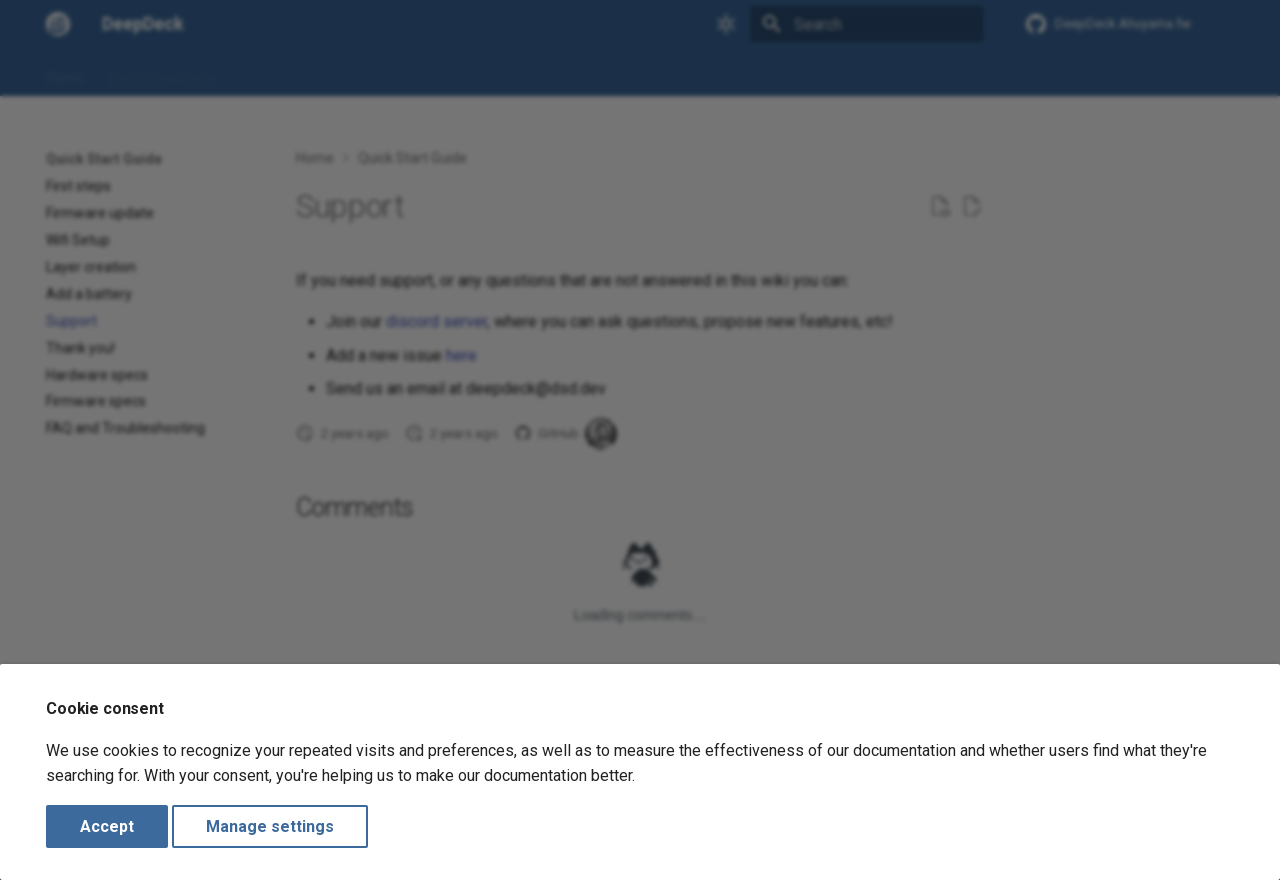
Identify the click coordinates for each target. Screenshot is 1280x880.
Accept (107, 826)
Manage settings (270, 826)
